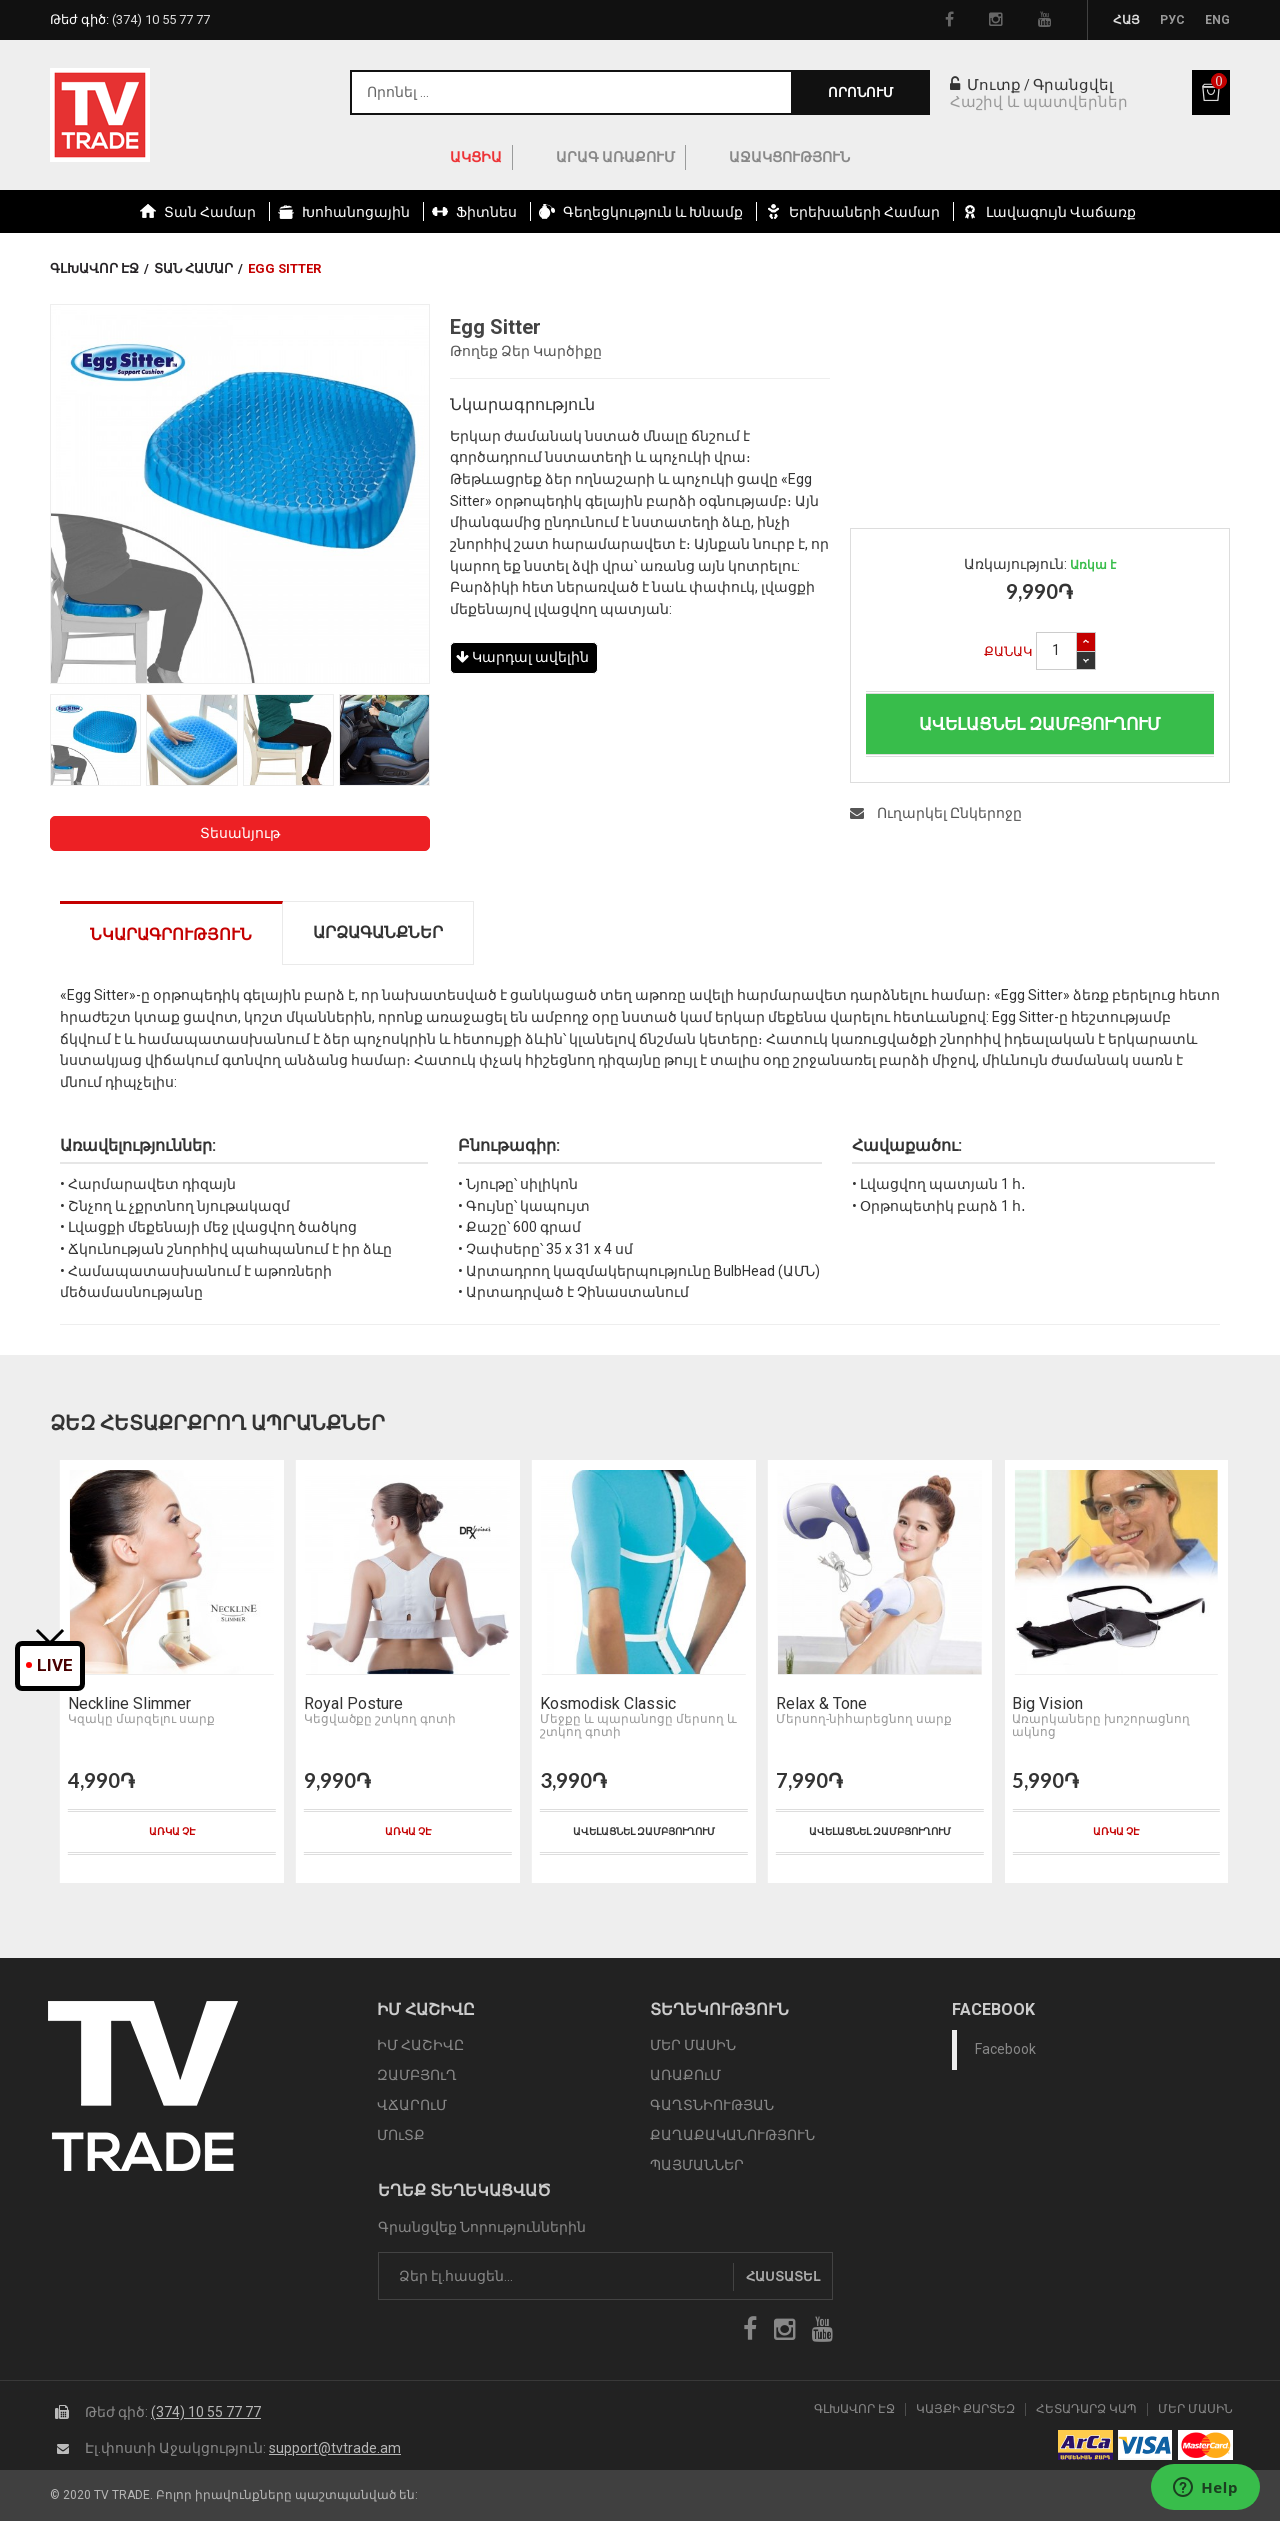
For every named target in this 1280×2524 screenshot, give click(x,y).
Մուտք (985, 85)
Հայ (1126, 20)
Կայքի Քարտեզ (965, 2412)
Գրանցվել (1073, 85)
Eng (1217, 20)
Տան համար (193, 268)
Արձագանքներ (378, 932)
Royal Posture (350, 1707)
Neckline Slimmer (126, 1707)
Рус (1172, 20)
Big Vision (1044, 1707)
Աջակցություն (789, 157)
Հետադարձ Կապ (1086, 2412)
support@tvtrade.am (335, 2451)
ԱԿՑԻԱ (476, 157)
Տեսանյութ (240, 833)
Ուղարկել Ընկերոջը (936, 813)
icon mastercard (1205, 2448)
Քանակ (1008, 651)
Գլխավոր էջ (94, 268)
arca (1085, 2448)
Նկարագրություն (171, 934)
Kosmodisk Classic (605, 1707)
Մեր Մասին (1195, 2412)
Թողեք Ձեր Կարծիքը (526, 351)
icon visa (1145, 2448)
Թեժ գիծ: (130, 19)
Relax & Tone (818, 1707)
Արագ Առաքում (615, 157)
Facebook (1005, 2053)
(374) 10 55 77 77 (206, 2415)
